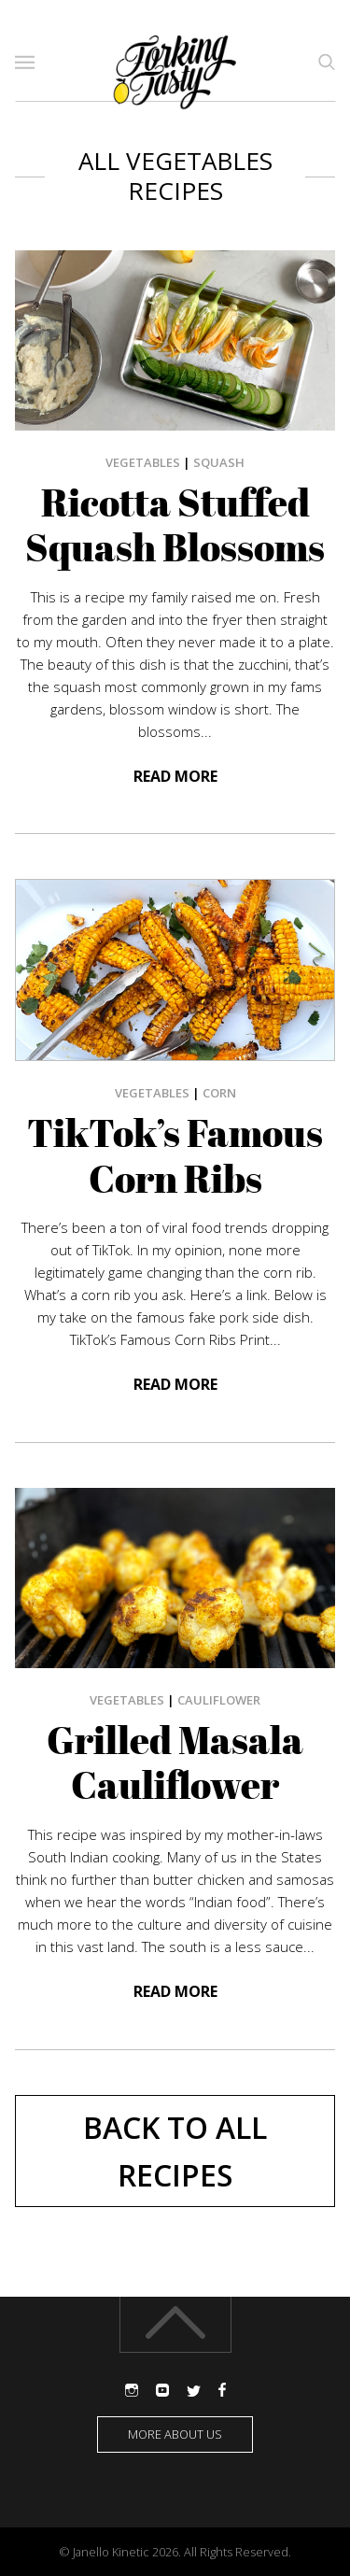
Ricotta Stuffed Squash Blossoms (175, 525)
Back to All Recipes (175, 2151)
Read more (175, 776)
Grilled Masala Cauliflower (175, 1763)
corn (219, 1092)
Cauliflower (218, 1699)
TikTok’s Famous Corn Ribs (175, 1156)
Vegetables (142, 462)
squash (219, 462)
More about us (175, 2434)
